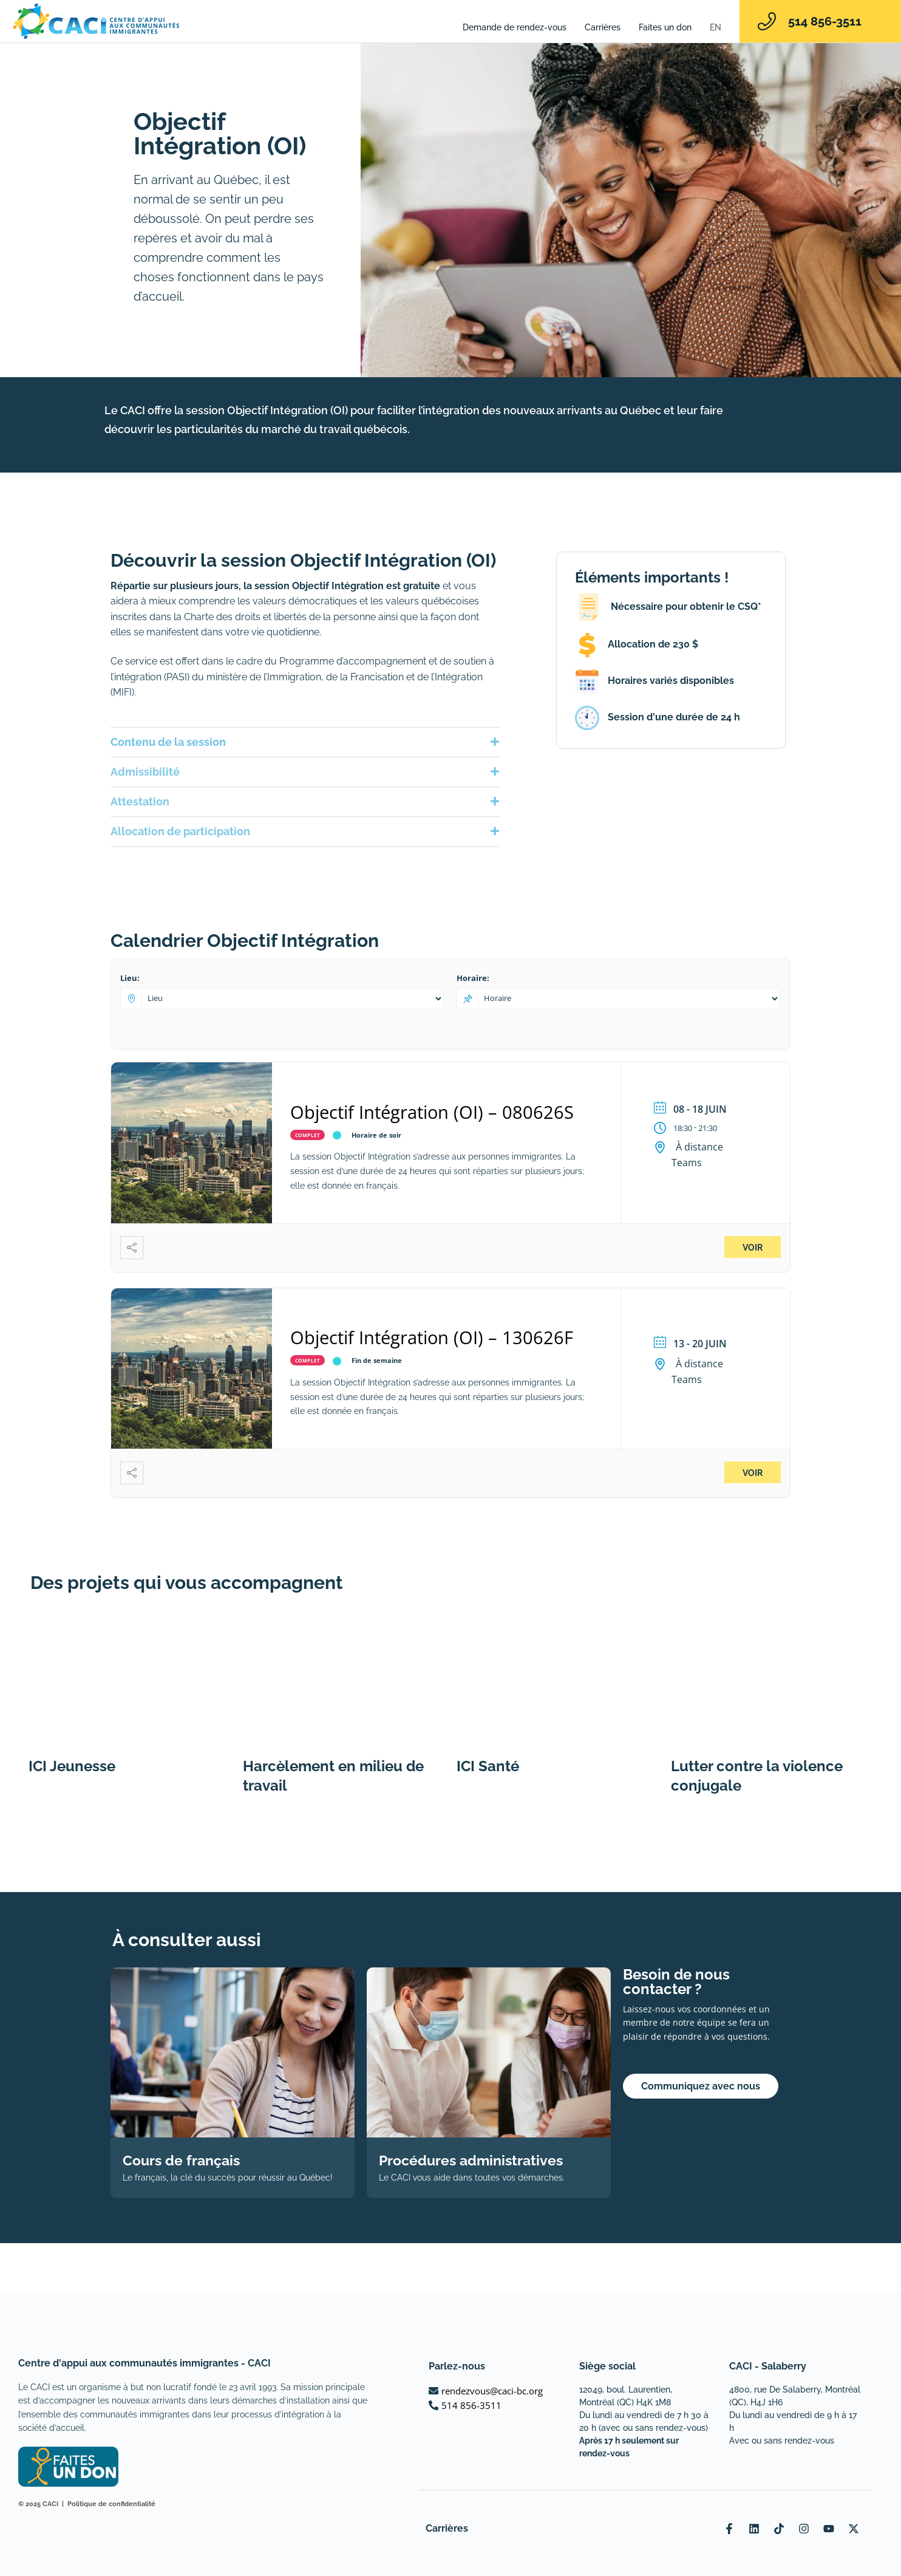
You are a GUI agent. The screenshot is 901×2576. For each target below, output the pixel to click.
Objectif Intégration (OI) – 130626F (431, 1337)
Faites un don (665, 27)
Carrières (602, 27)
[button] (305, 742)
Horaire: (473, 977)
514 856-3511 (825, 21)
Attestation (139, 801)
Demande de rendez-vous (514, 27)
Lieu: (130, 977)
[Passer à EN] (715, 27)
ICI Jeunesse (72, 1766)
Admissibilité (145, 771)
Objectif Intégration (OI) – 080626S (432, 1112)
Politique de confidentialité (111, 2504)
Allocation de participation (180, 831)
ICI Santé (488, 1766)
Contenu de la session (168, 742)
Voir (753, 1247)
